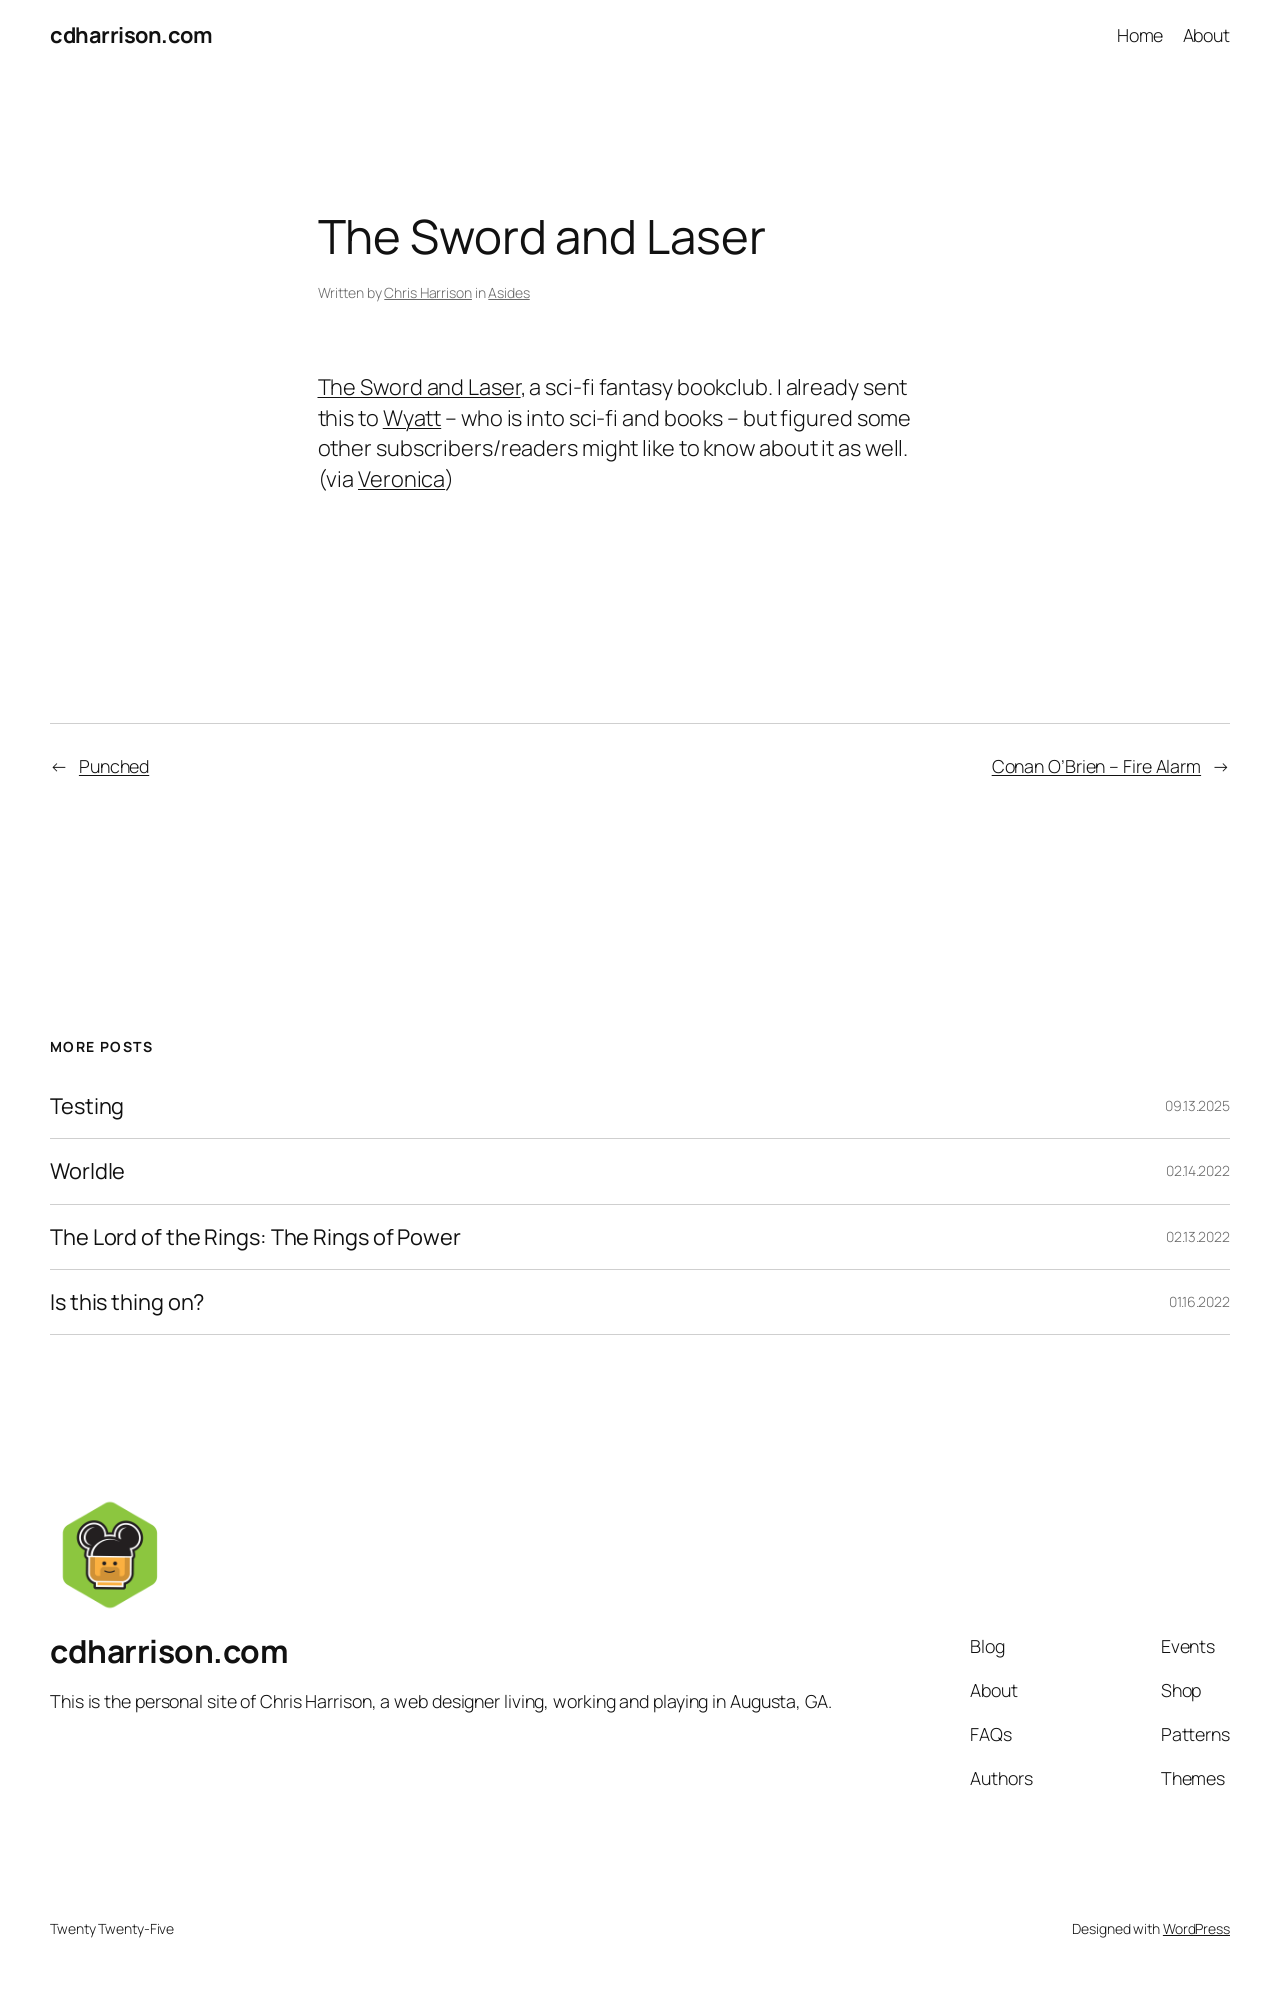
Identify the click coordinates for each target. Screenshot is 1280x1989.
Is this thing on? (127, 1302)
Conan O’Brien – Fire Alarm (1096, 766)
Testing (87, 1106)
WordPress (1196, 1928)
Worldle (87, 1171)
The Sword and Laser (419, 387)
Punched (114, 766)
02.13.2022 (1198, 1236)
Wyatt (412, 418)
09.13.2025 (1197, 1105)
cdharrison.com (131, 35)
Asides (508, 292)
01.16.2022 (1199, 1301)
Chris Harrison (428, 292)
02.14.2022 (1198, 1170)
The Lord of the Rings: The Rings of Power (255, 1237)
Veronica (401, 479)
